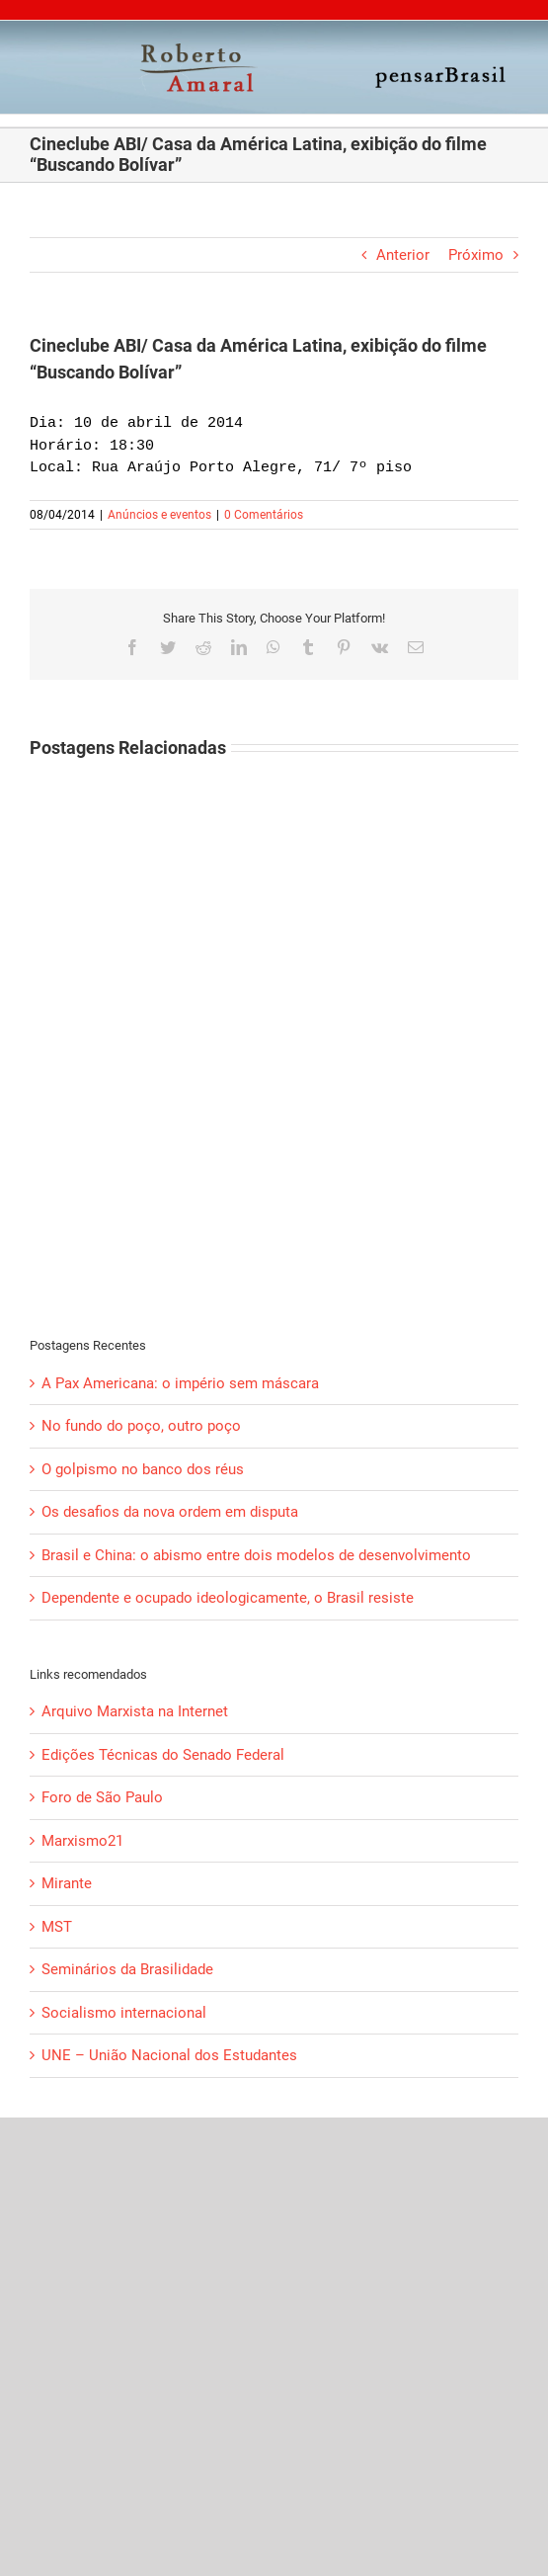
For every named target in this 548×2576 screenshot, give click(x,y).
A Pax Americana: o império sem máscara (180, 1383)
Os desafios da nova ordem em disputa (169, 1512)
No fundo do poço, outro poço (141, 1426)
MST (56, 1927)
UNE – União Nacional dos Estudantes (169, 2055)
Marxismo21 (82, 1841)
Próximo (476, 255)
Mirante (66, 1883)
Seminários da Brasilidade (127, 1969)
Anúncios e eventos (159, 515)
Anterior (403, 255)
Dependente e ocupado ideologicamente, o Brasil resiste (227, 1598)
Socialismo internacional (123, 2013)
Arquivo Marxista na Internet (134, 1711)
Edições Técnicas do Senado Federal (162, 1755)
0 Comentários (263, 515)
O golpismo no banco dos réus (142, 1469)
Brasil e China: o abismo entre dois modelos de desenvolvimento (256, 1555)
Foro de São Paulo (102, 1797)
